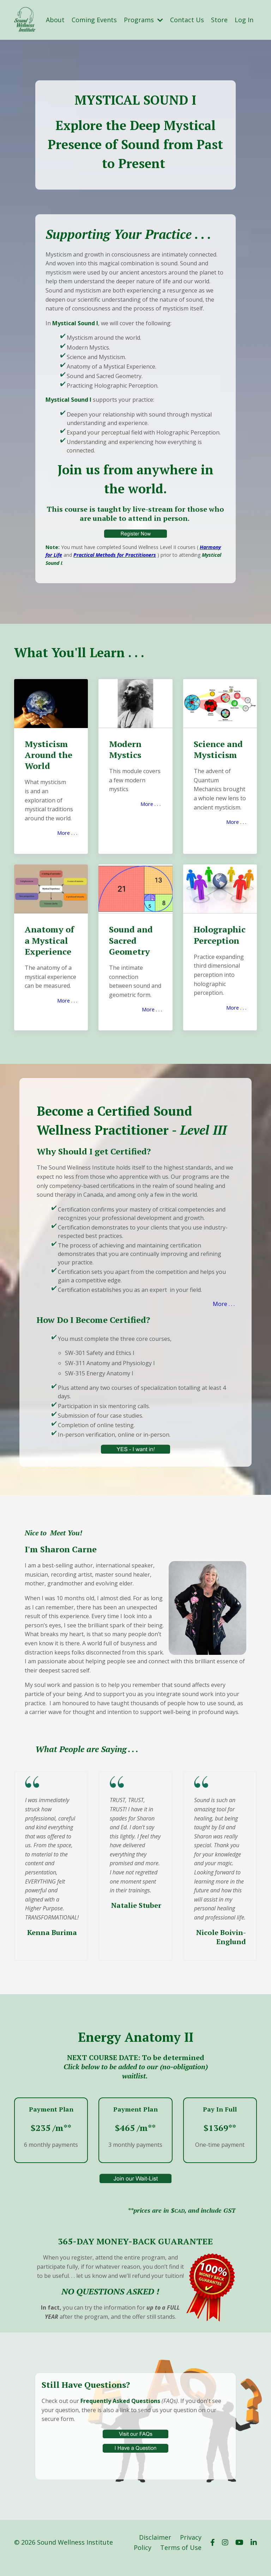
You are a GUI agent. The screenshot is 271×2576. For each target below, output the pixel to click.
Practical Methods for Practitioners (115, 555)
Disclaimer (155, 2548)
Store (219, 20)
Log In (244, 20)
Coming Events (94, 20)
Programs (143, 20)
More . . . (66, 833)
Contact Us (187, 20)
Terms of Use (180, 2559)
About (55, 20)
